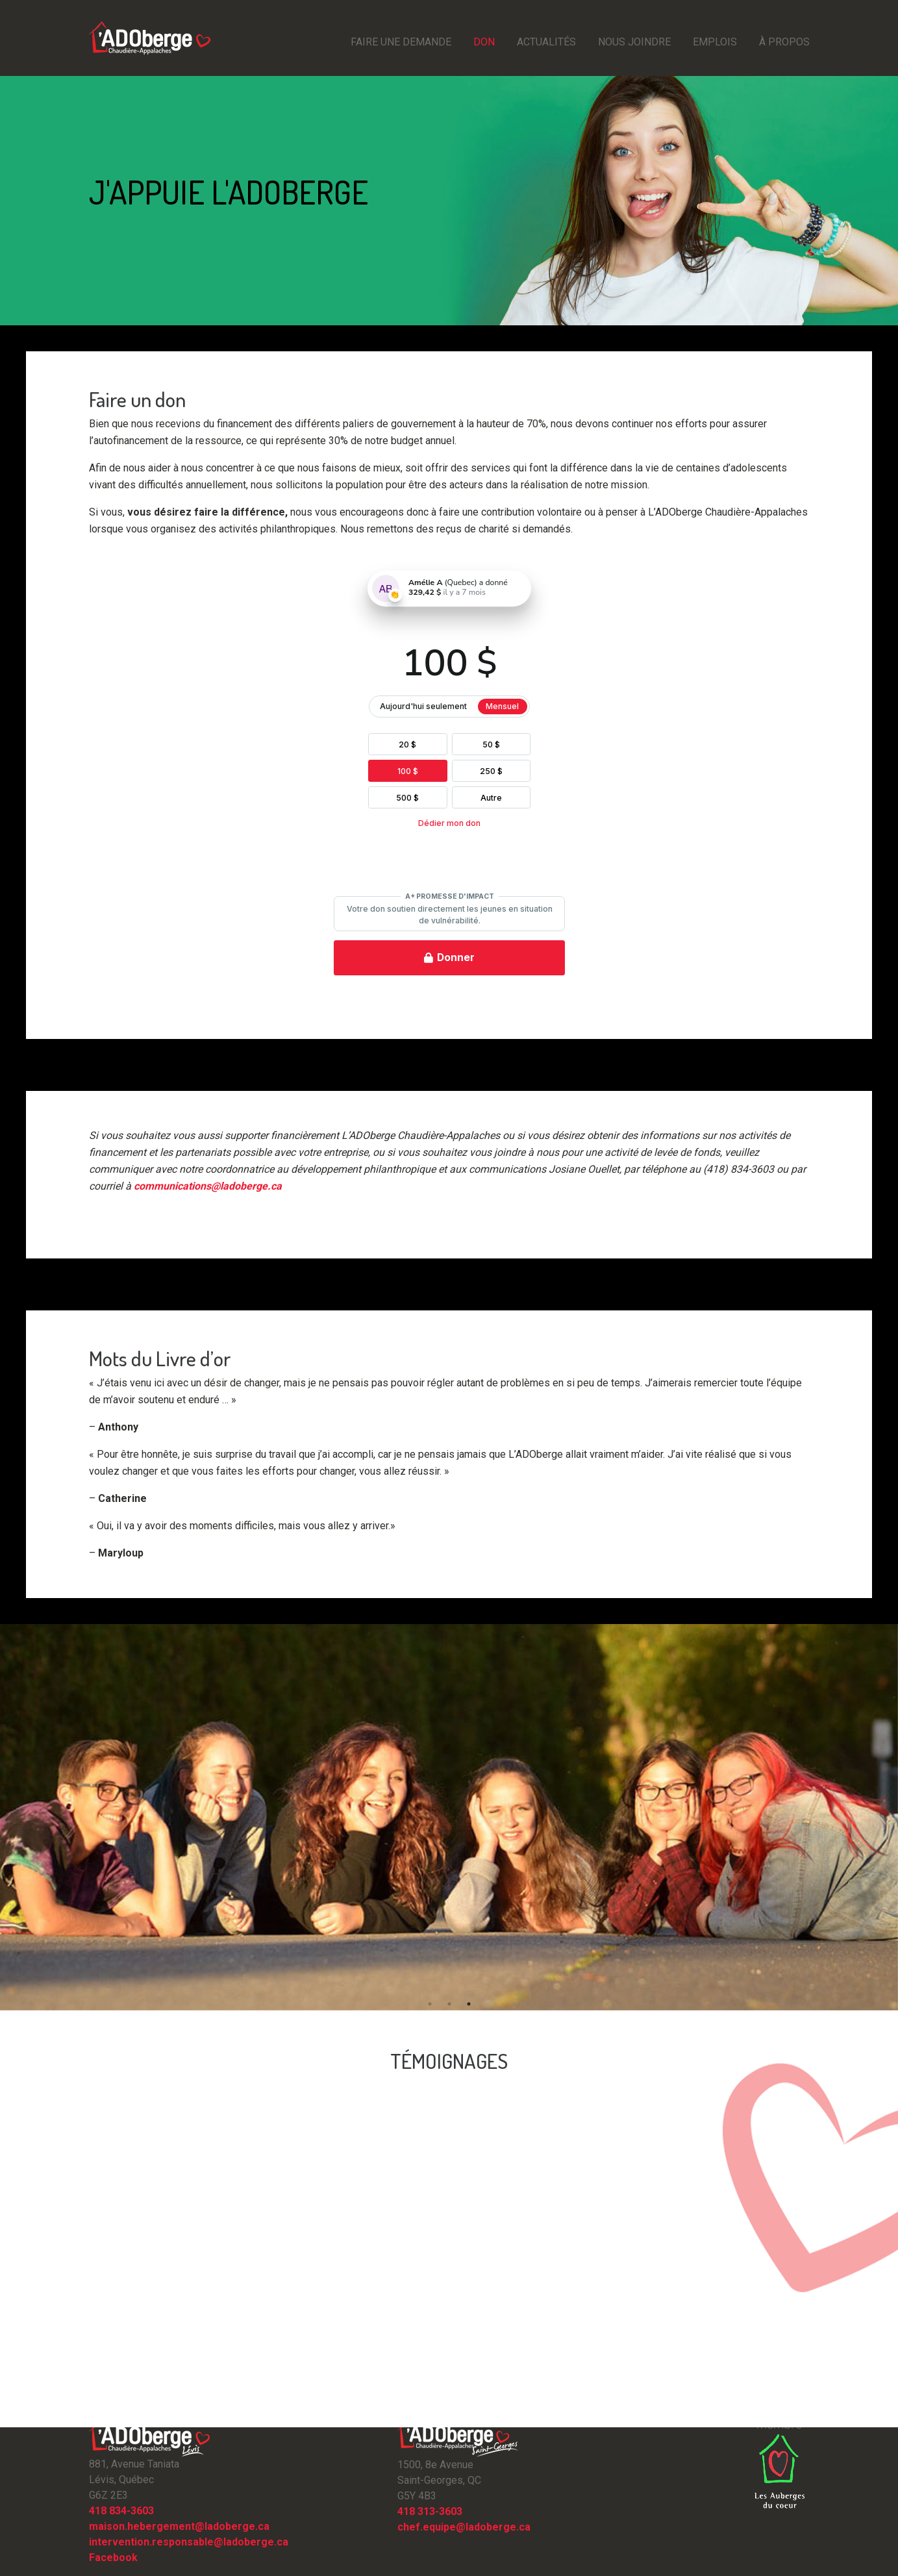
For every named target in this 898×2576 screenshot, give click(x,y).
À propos (784, 42)
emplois (715, 42)
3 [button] (468, 2003)
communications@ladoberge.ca (208, 1186)
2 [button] (449, 2003)
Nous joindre (634, 42)
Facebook (113, 2557)
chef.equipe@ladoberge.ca (463, 2527)
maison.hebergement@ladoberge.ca (179, 2526)
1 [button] (429, 2003)
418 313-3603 (429, 2511)
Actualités (546, 42)
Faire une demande (401, 42)
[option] (449, 1817)
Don (484, 42)
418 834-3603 (121, 2511)
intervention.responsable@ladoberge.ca (188, 2542)
